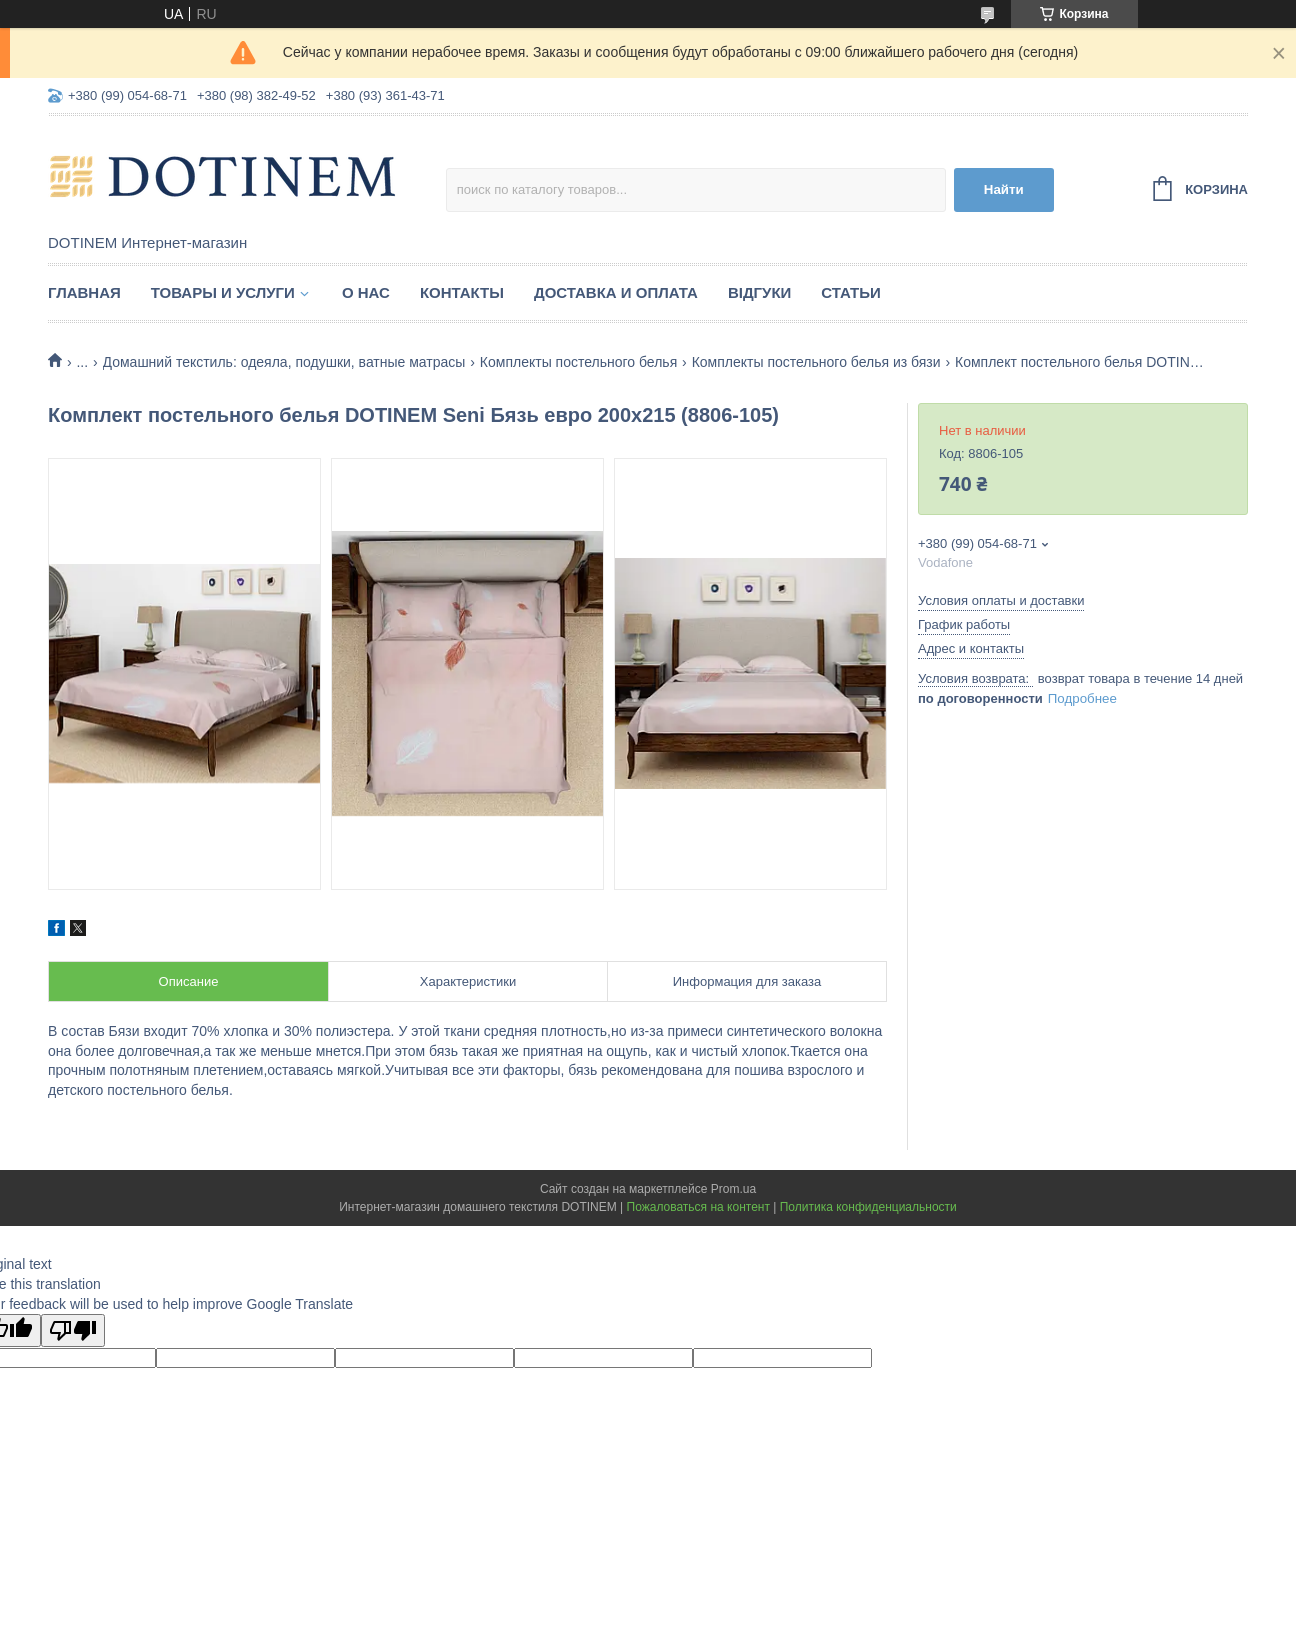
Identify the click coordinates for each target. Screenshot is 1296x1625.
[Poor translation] (73, 1330)
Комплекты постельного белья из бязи (816, 362)
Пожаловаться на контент (698, 1207)
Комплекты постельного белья (578, 362)
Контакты (462, 292)
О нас (366, 292)
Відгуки (759, 292)
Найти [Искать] (1004, 189)
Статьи (851, 292)
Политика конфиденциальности (868, 1207)
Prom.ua (733, 1189)
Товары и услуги (223, 292)
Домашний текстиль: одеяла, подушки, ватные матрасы (284, 362)
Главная (84, 292)
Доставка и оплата (616, 292)
